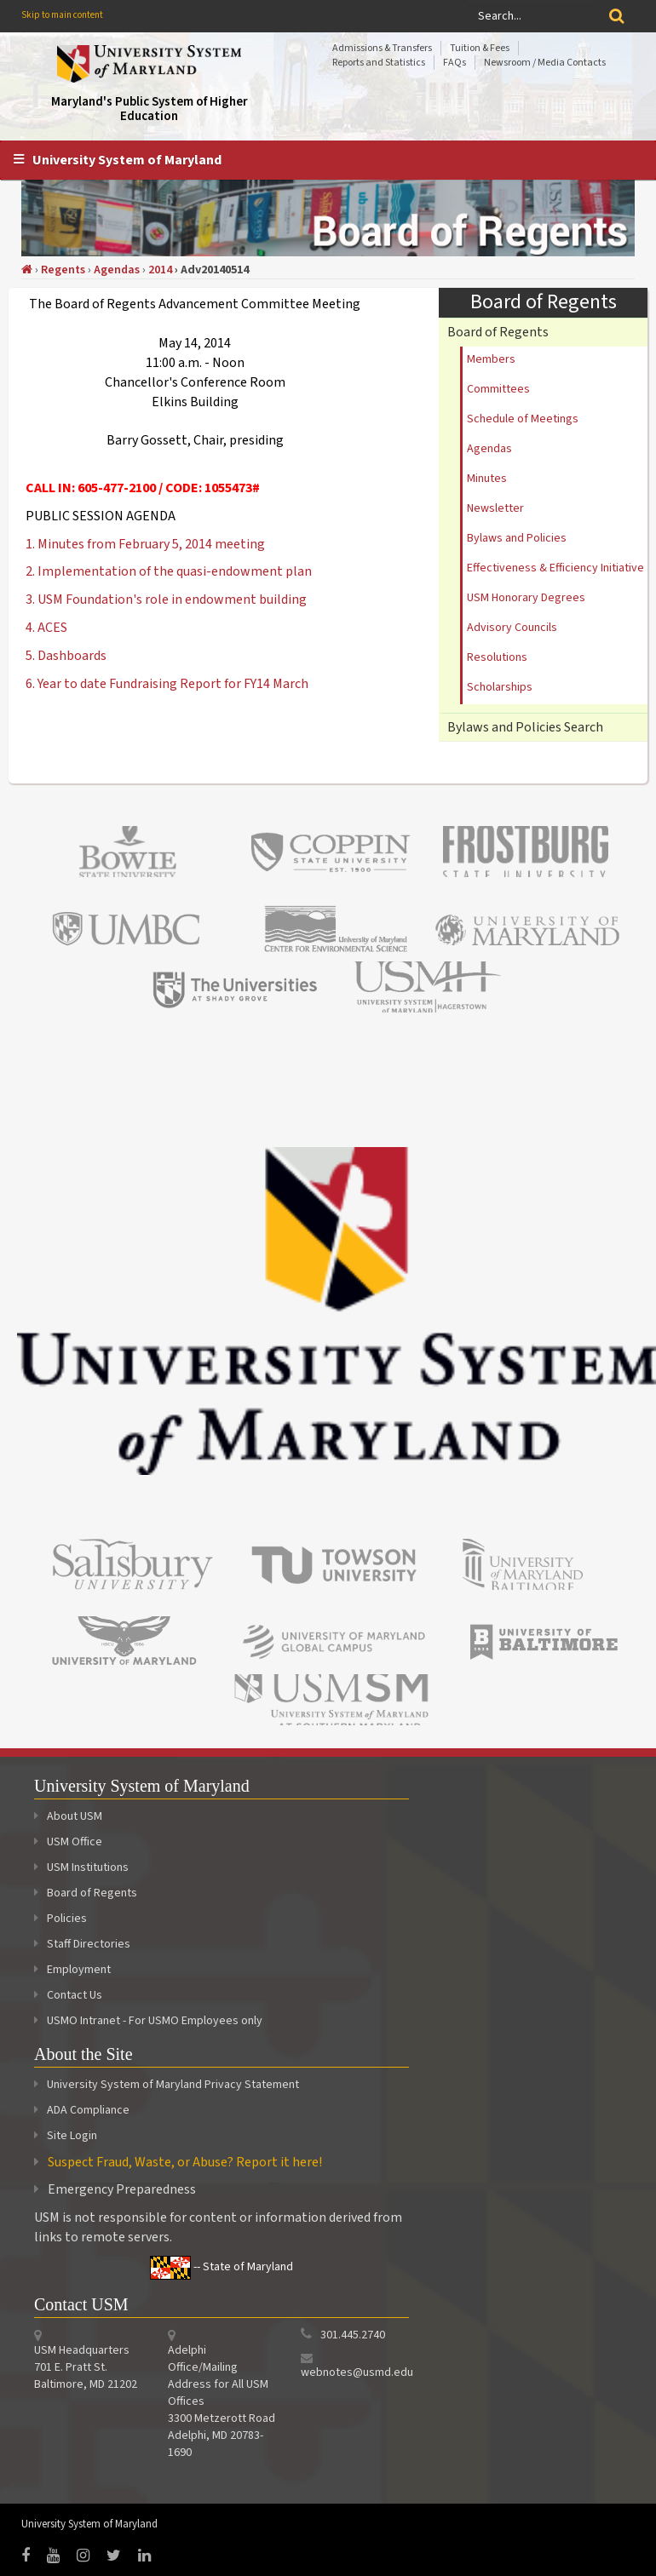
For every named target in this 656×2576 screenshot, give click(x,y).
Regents (63, 269)
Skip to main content (62, 15)
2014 (160, 269)
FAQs (454, 62)
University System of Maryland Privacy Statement (173, 2084)
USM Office (68, 1841)
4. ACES (46, 627)
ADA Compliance (88, 2110)
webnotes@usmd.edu (357, 2372)
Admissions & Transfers (382, 48)
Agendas (117, 269)
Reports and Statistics (378, 62)
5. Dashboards (66, 655)
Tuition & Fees (479, 48)
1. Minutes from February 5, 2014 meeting (145, 544)
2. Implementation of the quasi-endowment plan (169, 571)
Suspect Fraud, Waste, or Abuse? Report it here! (185, 2162)
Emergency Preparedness (122, 2189)
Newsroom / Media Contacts (545, 62)
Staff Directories (82, 1944)
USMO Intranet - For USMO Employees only (148, 2020)
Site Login (72, 2135)
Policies (60, 1918)
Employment (72, 1969)
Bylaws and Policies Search (525, 727)
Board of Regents (498, 332)
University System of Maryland (127, 160)
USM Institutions (81, 1867)
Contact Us (68, 1995)
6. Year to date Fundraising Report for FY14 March (167, 683)
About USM (68, 1816)
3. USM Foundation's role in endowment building (166, 599)
